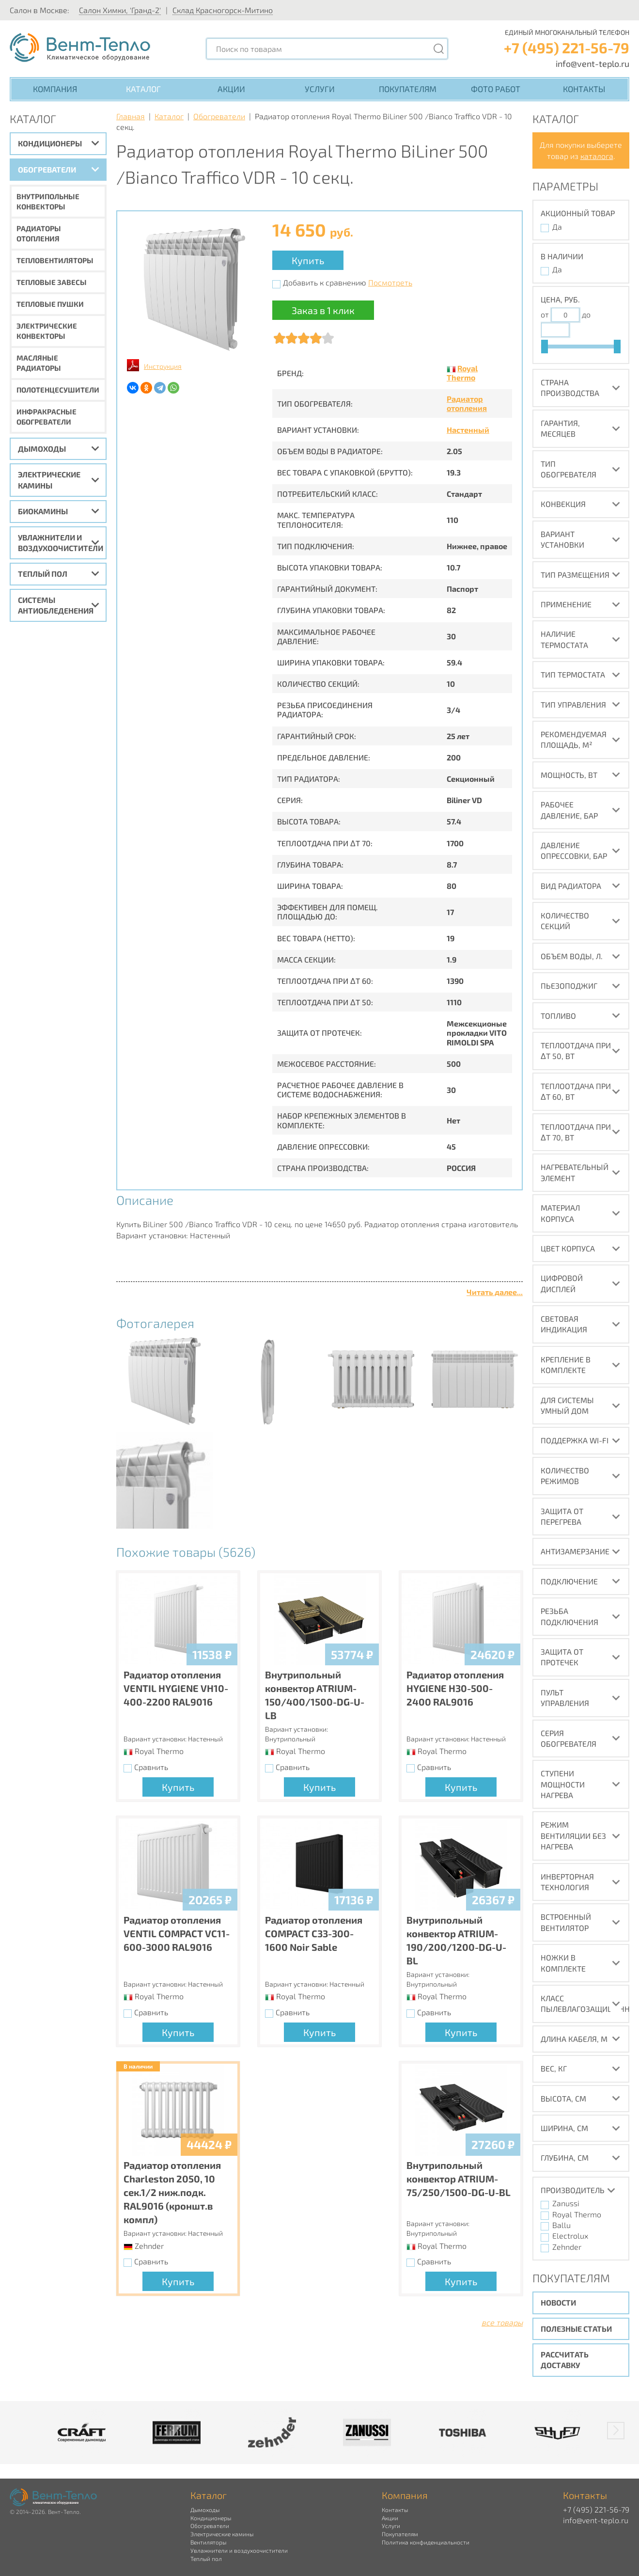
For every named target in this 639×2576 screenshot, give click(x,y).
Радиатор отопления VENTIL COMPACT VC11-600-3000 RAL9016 (177, 1933)
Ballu (561, 2224)
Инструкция (163, 366)
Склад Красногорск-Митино (222, 10)
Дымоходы (42, 448)
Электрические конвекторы (46, 330)
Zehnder (566, 2246)
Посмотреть (390, 282)
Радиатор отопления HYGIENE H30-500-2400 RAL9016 (455, 1688)
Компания (55, 89)
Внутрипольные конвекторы (47, 201)
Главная (130, 116)
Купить (308, 260)
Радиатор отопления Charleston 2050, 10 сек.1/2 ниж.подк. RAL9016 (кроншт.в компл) (172, 2192)
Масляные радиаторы (38, 362)
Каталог (143, 89)
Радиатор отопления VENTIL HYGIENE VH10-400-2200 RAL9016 (176, 1688)
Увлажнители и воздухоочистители (60, 543)
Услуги (320, 89)
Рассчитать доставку (565, 2360)
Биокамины (43, 511)
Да (557, 226)
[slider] (544, 346)
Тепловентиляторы (55, 260)
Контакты (584, 89)
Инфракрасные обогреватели (46, 416)
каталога (596, 155)
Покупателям (407, 89)
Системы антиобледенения (56, 605)
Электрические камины (49, 480)
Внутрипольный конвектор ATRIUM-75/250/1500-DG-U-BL (458, 2178)
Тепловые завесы (51, 282)
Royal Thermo (462, 372)
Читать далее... (495, 1291)
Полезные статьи (576, 2328)
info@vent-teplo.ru (592, 63)
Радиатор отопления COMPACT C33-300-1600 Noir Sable (313, 1933)
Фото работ (495, 89)
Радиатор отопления (467, 403)
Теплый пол (42, 573)
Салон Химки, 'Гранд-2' (120, 10)
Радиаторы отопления (38, 233)
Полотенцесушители (57, 389)
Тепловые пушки (50, 304)
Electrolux (570, 2235)
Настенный (468, 429)
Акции (231, 89)
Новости (558, 2302)
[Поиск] (438, 49)
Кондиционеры (50, 143)
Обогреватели (47, 169)
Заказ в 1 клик (323, 310)
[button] (615, 2430)
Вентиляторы (208, 2542)
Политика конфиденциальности (425, 2542)
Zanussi (565, 2203)
